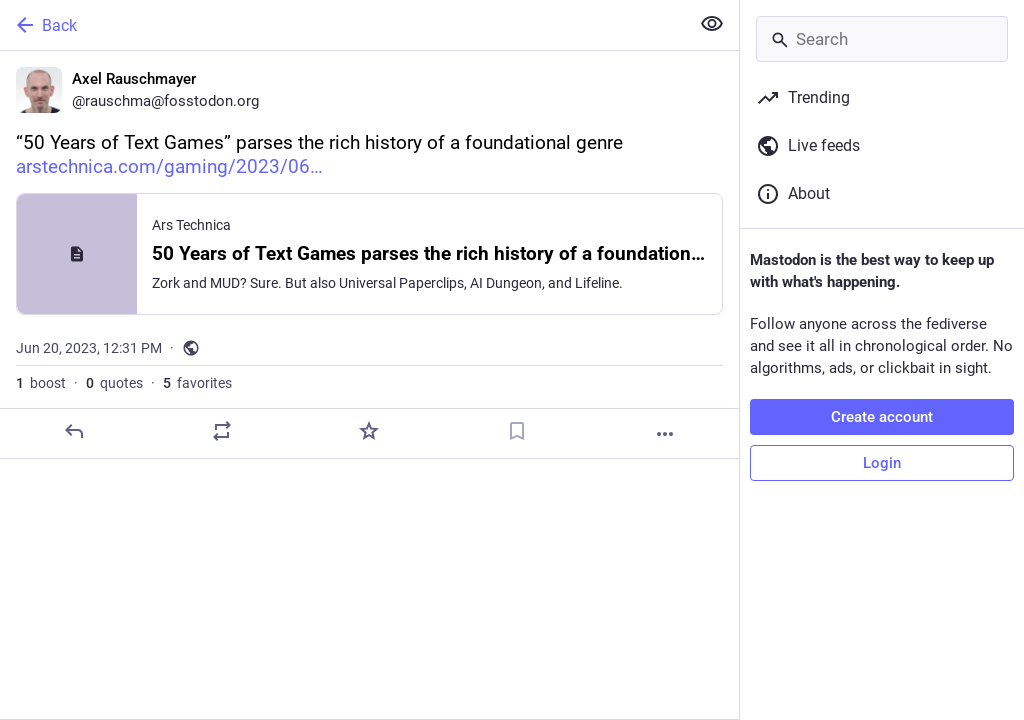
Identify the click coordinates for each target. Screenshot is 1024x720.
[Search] (882, 39)
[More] (665, 434)
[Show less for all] (712, 24)
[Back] (342, 25)
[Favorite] (369, 431)
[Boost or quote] (222, 431)
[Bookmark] (517, 431)
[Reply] (74, 431)
